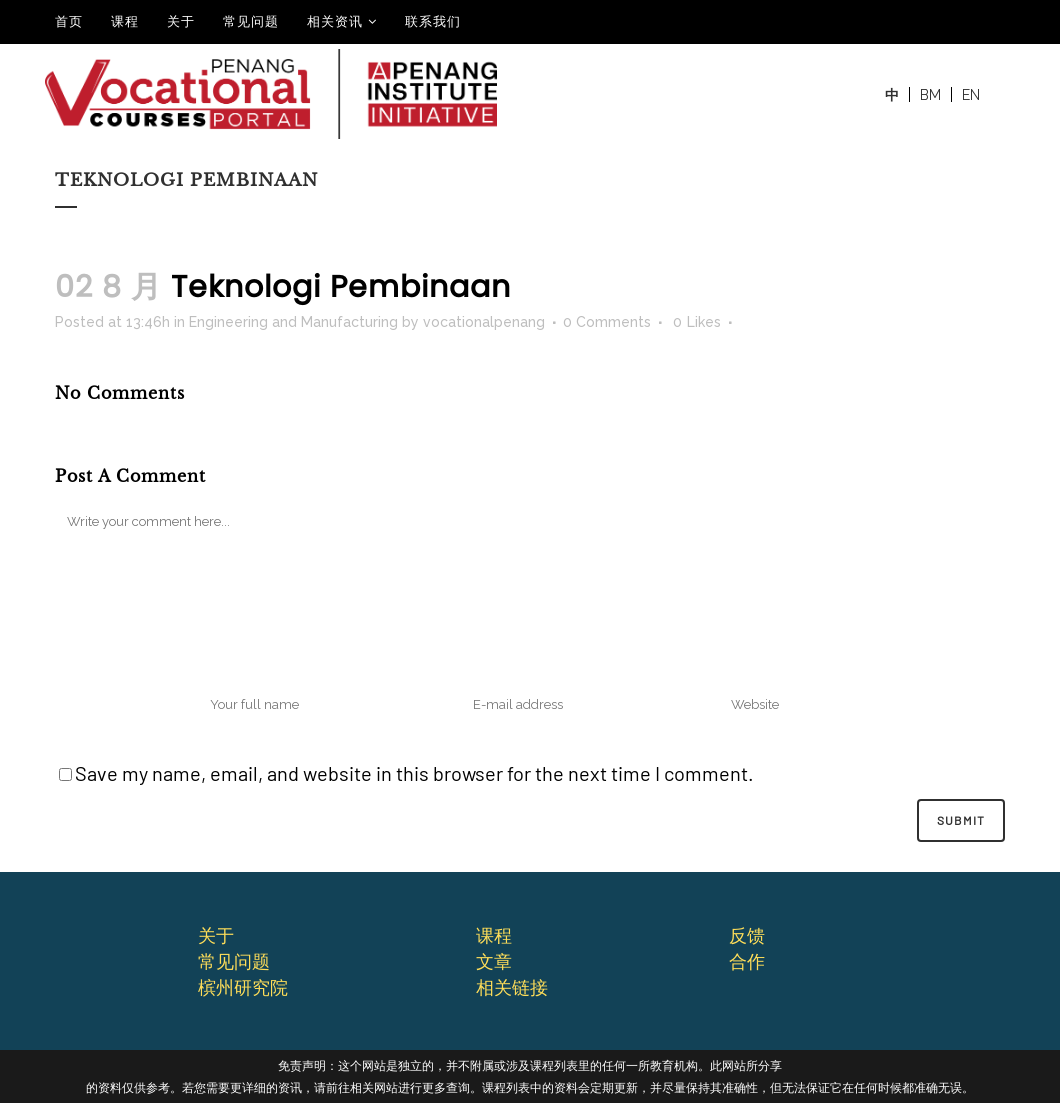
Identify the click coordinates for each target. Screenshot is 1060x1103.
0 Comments (607, 322)
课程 (125, 21)
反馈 (747, 935)
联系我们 (433, 21)
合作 (747, 961)
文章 (494, 961)
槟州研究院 (243, 987)
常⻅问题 (234, 961)
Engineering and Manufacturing (293, 322)
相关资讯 (335, 21)
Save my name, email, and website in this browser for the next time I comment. (414, 773)
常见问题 (251, 21)
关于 (181, 21)
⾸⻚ (69, 21)
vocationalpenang (484, 322)
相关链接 (512, 987)
